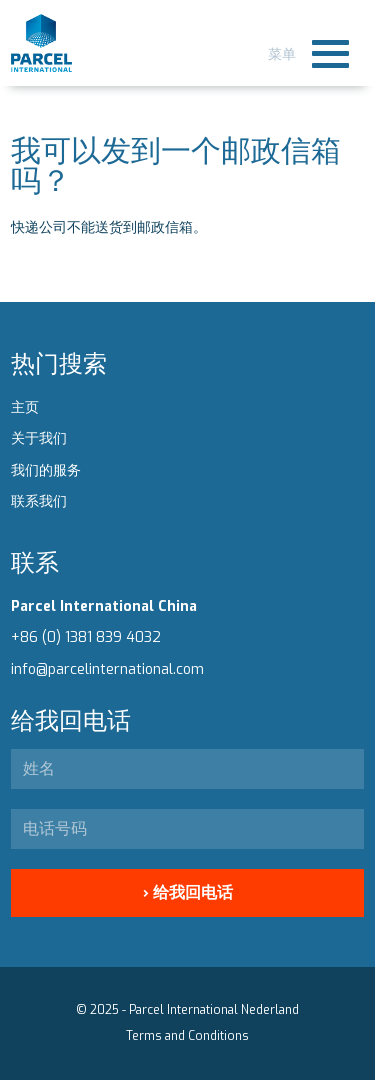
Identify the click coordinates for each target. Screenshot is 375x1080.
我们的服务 (46, 470)
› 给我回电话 (188, 892)
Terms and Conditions (187, 1036)
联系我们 (39, 501)
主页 (25, 407)
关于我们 (39, 438)
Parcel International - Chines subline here (41, 43)
